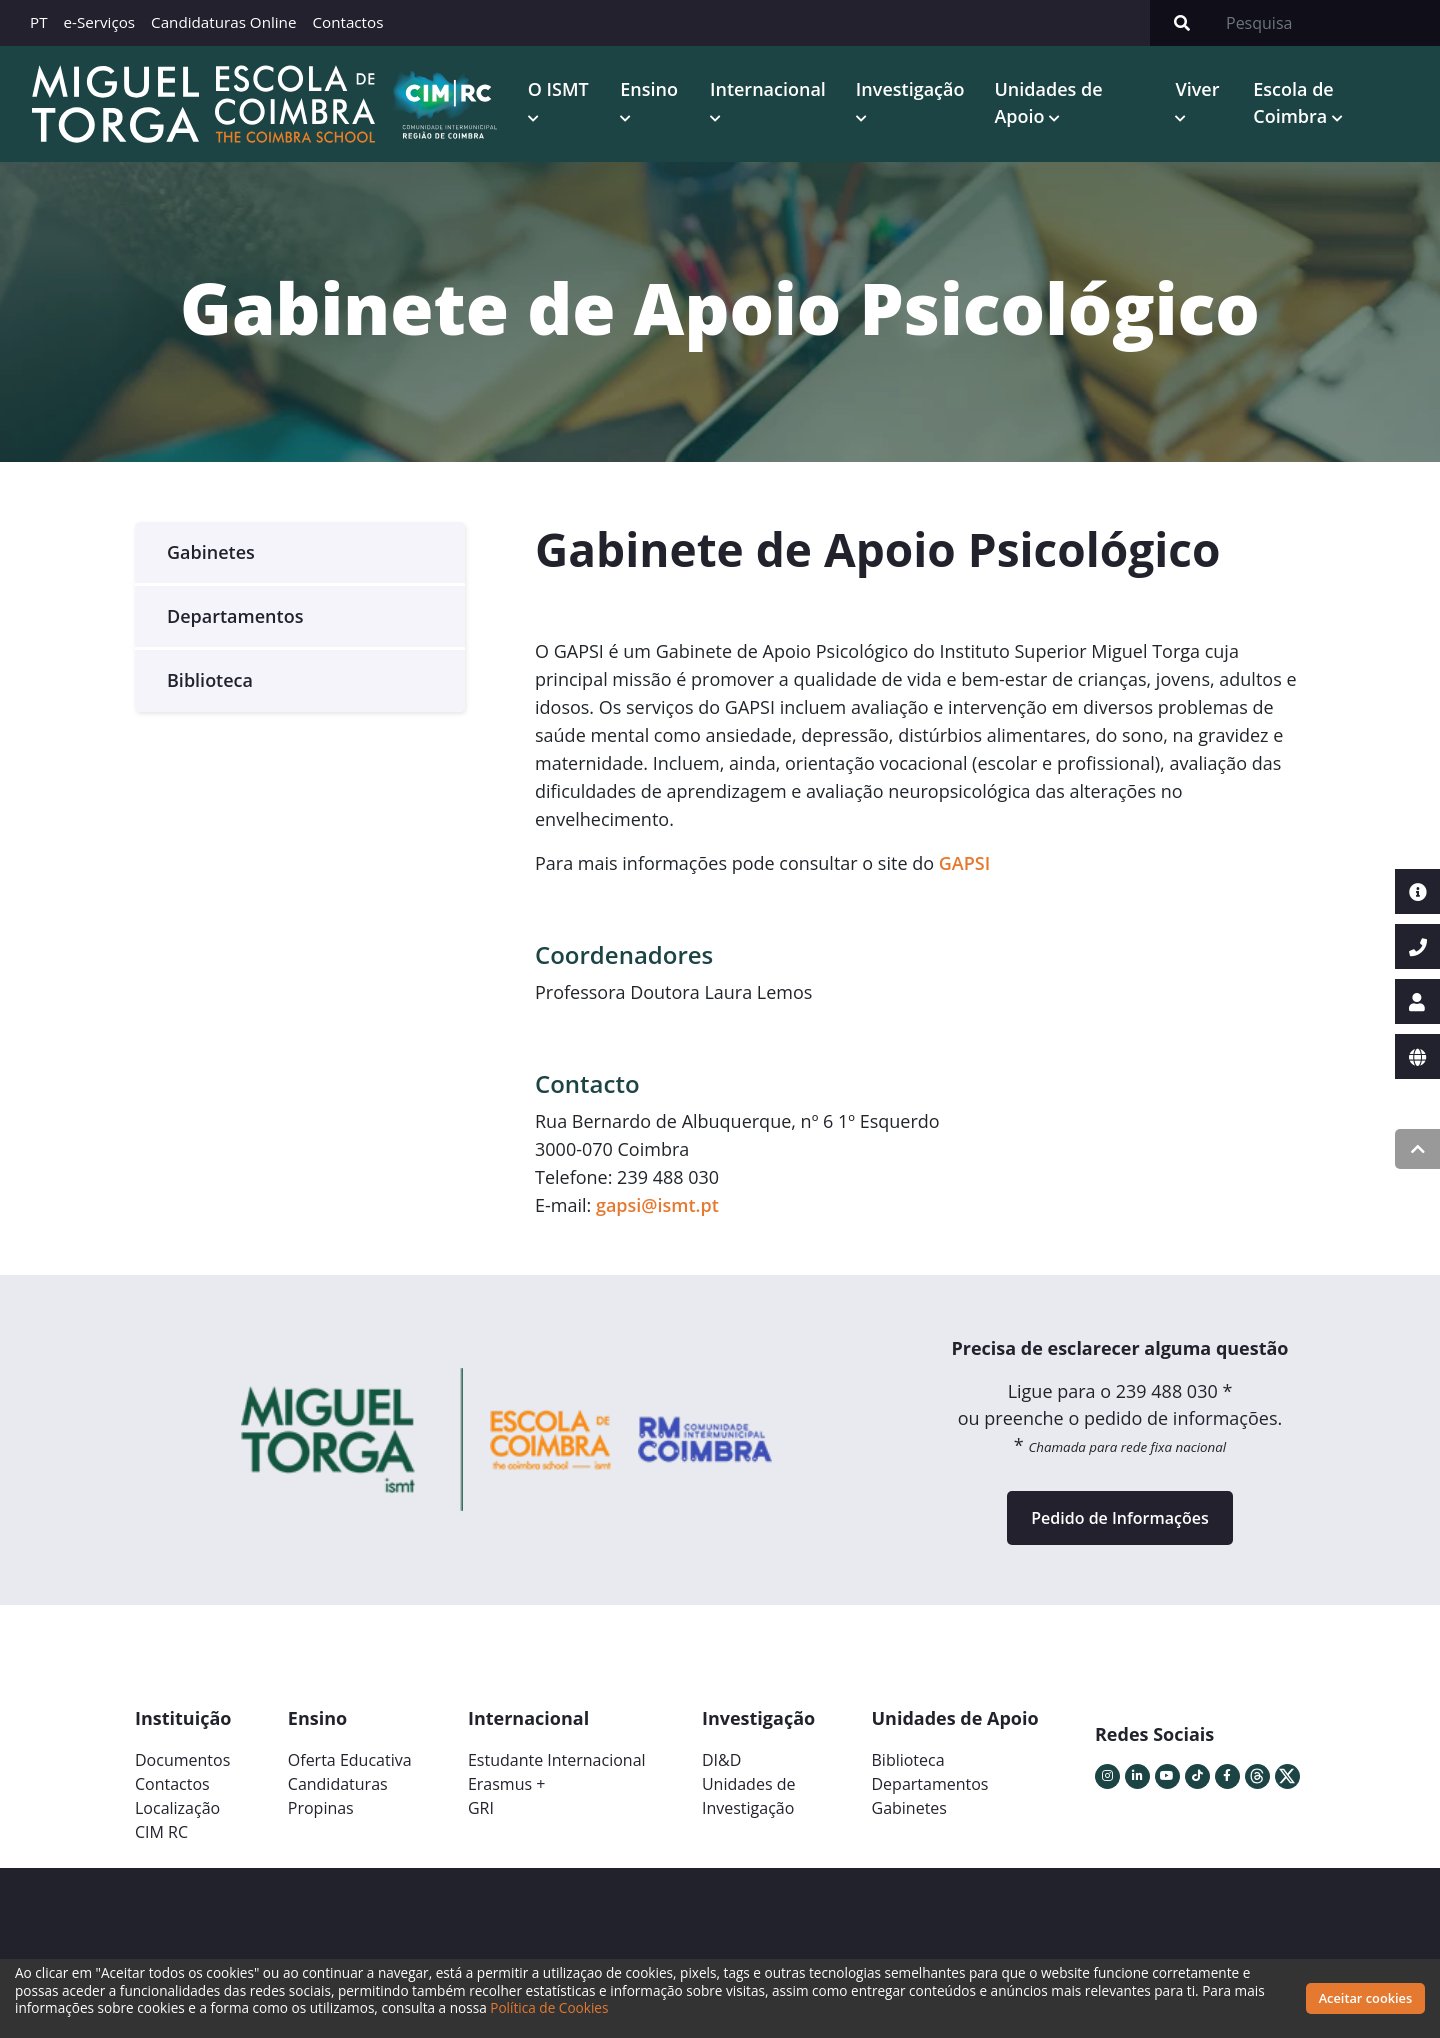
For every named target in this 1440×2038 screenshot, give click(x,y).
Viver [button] (1197, 89)
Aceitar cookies (1366, 1998)
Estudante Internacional (557, 1760)
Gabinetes (211, 552)
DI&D (721, 1760)
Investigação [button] (910, 89)
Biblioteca (210, 680)
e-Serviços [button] (100, 22)
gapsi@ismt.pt (657, 1205)
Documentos (182, 1760)
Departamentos (235, 616)
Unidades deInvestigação (749, 1796)
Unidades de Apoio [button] (1048, 102)
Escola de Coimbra (1293, 102)
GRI (481, 1808)
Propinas (321, 1808)
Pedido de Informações (1119, 1518)
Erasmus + (507, 1784)
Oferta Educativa (350, 1760)
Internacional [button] (768, 89)
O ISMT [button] (558, 89)
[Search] (1327, 23)
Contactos (347, 22)
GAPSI (964, 863)
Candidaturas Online (223, 22)
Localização (177, 1808)
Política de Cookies (549, 2007)
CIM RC (161, 1832)
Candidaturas (338, 1784)
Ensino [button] (649, 89)
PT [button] (39, 22)
